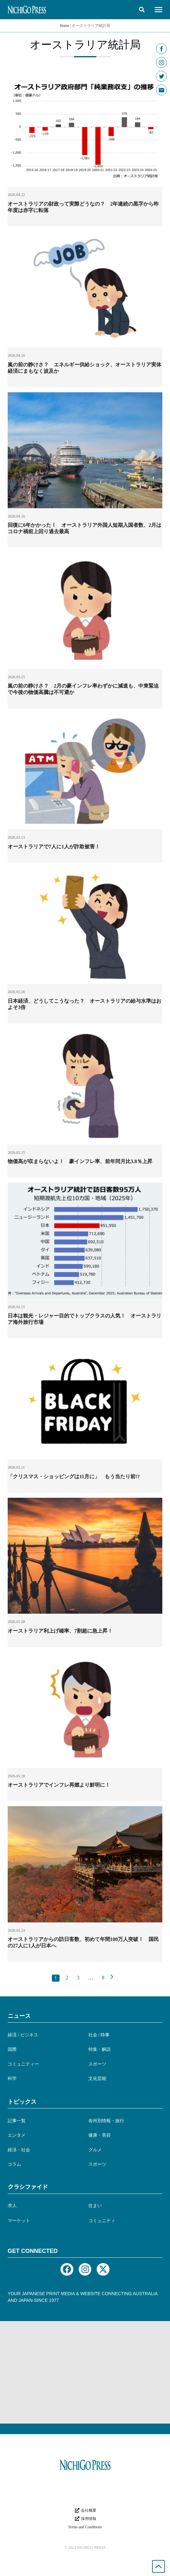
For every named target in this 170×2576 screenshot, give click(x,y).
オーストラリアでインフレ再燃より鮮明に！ (59, 1785)
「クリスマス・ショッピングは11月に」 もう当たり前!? (74, 1476)
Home (64, 25)
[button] (142, 9)
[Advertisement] (85, 2372)
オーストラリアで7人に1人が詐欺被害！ (54, 846)
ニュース (19, 2016)
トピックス (22, 2102)
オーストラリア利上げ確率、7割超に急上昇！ (60, 1631)
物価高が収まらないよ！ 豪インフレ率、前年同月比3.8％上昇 (80, 1161)
